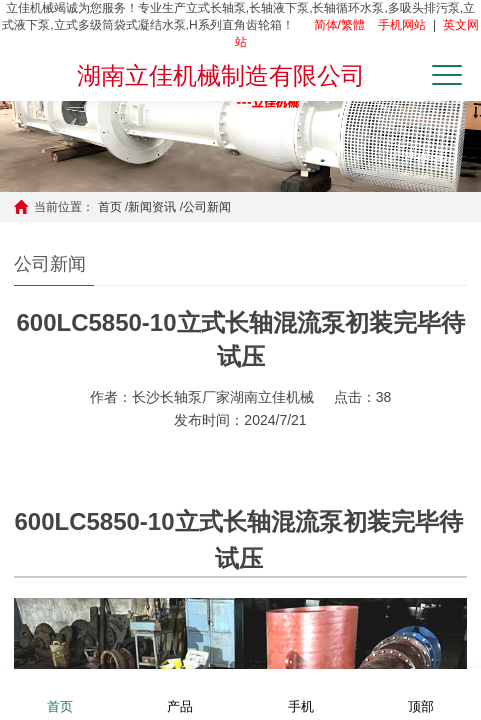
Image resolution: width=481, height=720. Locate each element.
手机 (301, 693)
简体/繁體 (339, 25)
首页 (110, 207)
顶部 (421, 693)
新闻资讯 (152, 207)
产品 (180, 693)
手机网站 (402, 25)
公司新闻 (207, 207)
